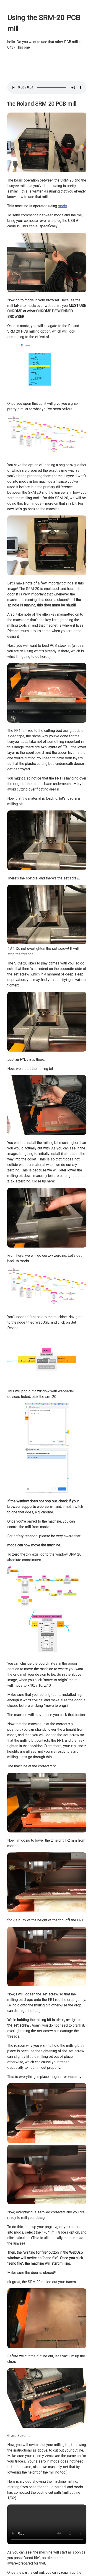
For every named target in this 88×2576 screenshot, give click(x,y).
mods (62, 206)
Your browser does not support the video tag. (46, 74)
